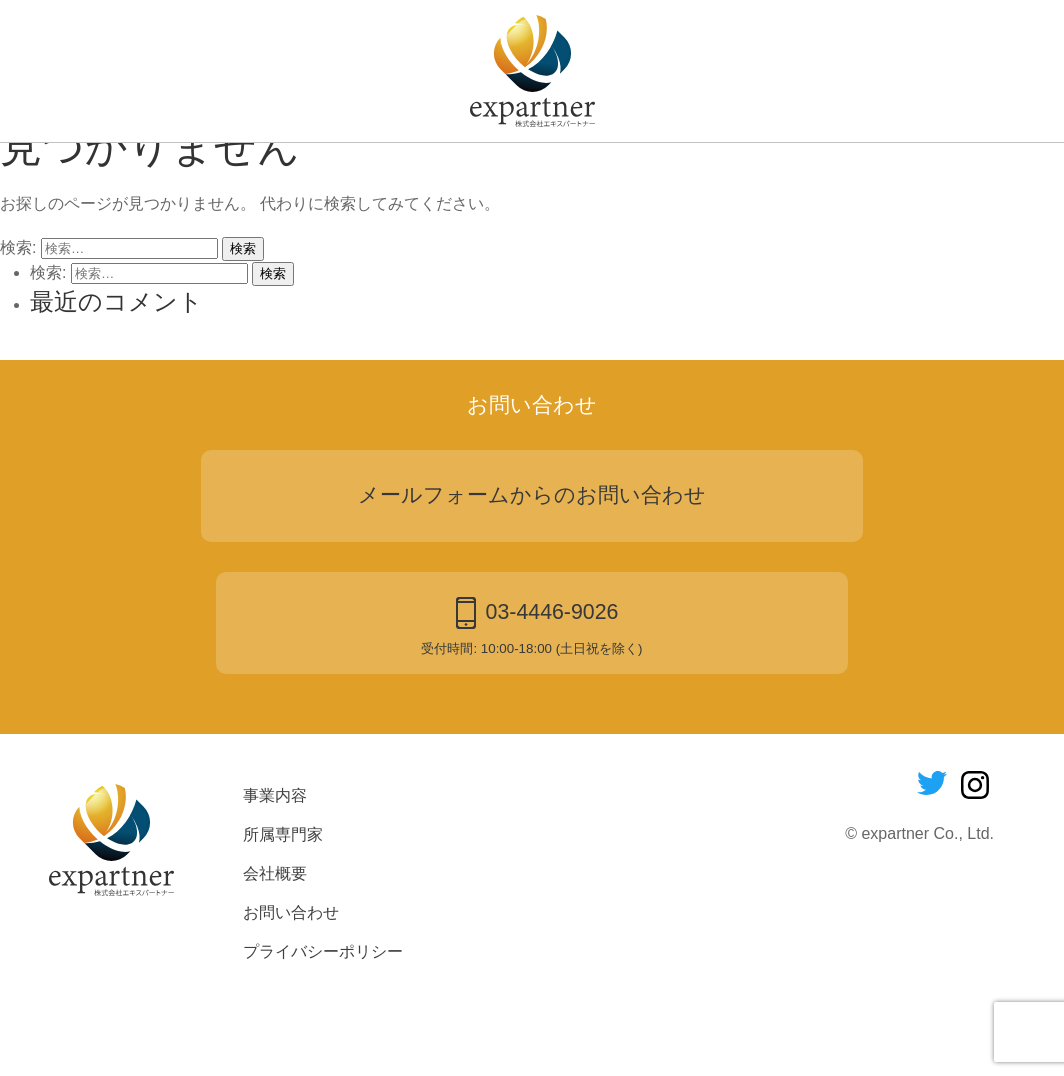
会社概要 (578, 172)
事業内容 (345, 172)
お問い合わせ (703, 172)
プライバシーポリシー (323, 1033)
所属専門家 (461, 172)
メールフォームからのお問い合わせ (532, 577)
